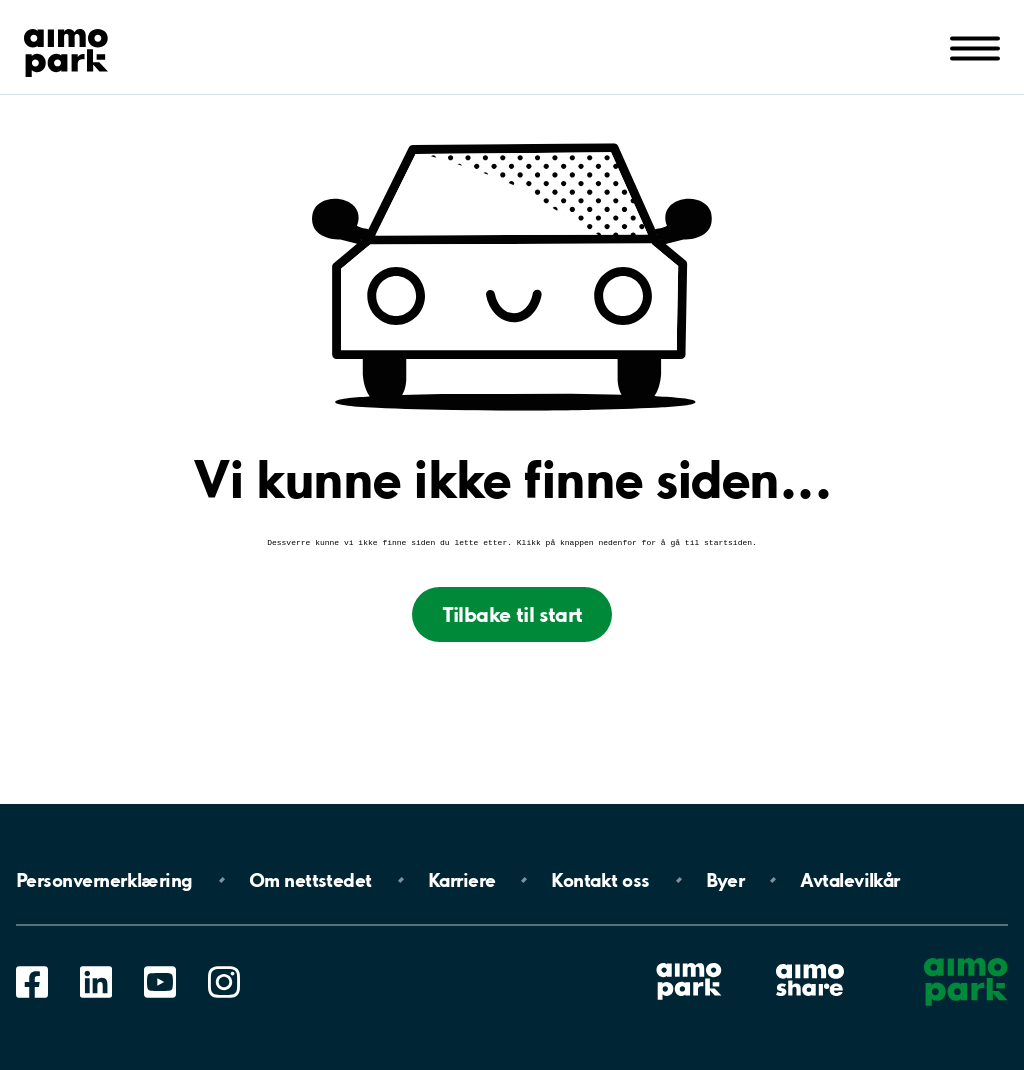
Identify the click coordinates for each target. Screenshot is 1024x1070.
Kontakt (600, 880)
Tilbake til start (512, 616)
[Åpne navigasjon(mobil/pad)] (975, 47)
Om (310, 880)
